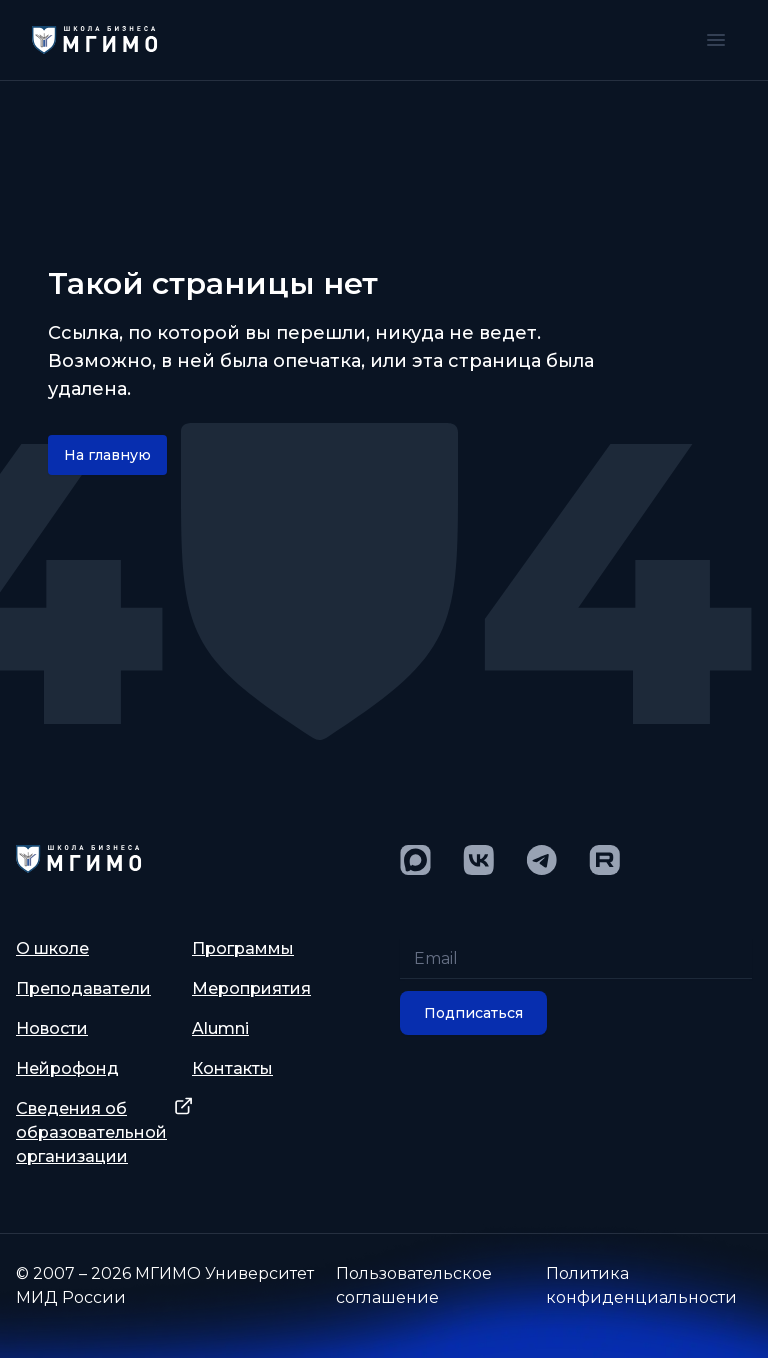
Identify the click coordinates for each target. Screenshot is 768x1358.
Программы (243, 948)
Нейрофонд (67, 1068)
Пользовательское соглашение (414, 1285)
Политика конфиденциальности (641, 1285)
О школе (52, 948)
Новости (52, 1028)
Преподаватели (83, 988)
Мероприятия (251, 988)
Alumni (220, 1028)
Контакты (232, 1068)
